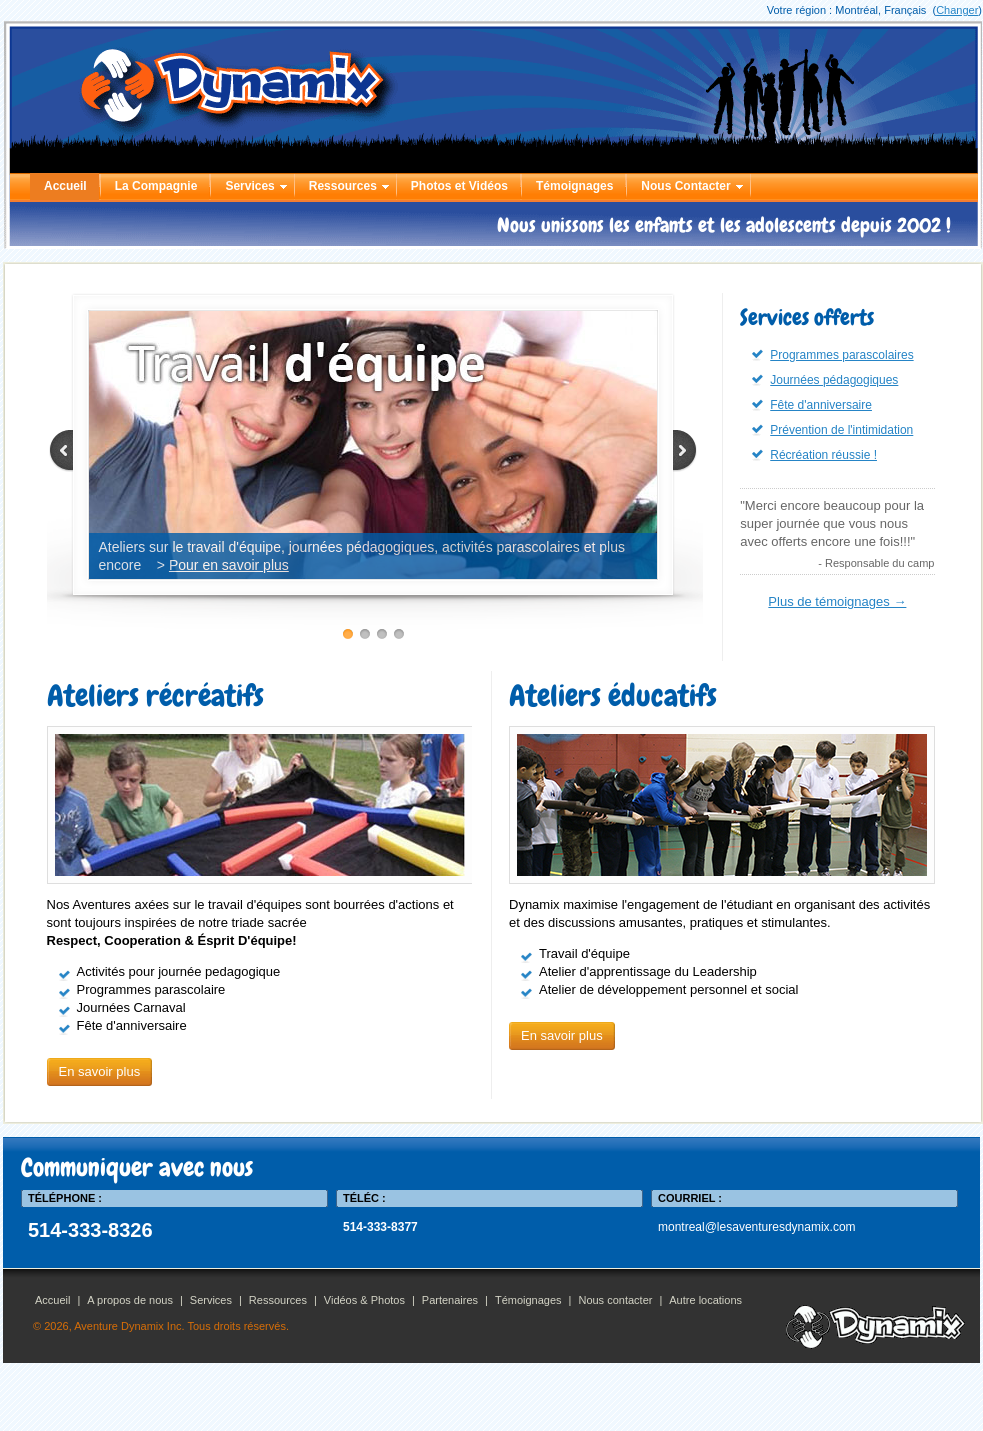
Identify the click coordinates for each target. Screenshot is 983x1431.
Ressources (343, 186)
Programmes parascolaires (841, 355)
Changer (957, 10)
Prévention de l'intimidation (841, 430)
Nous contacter (615, 1300)
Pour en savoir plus (229, 565)
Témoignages (574, 186)
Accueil (65, 186)
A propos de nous (130, 1300)
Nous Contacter (685, 186)
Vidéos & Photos (364, 1300)
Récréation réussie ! (823, 455)
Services (249, 186)
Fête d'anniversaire (821, 405)
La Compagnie (156, 186)
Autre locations (705, 1300)
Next (674, 451)
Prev (71, 451)
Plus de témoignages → (837, 601)
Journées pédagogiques (834, 380)
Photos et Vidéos (459, 186)
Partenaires (450, 1300)
